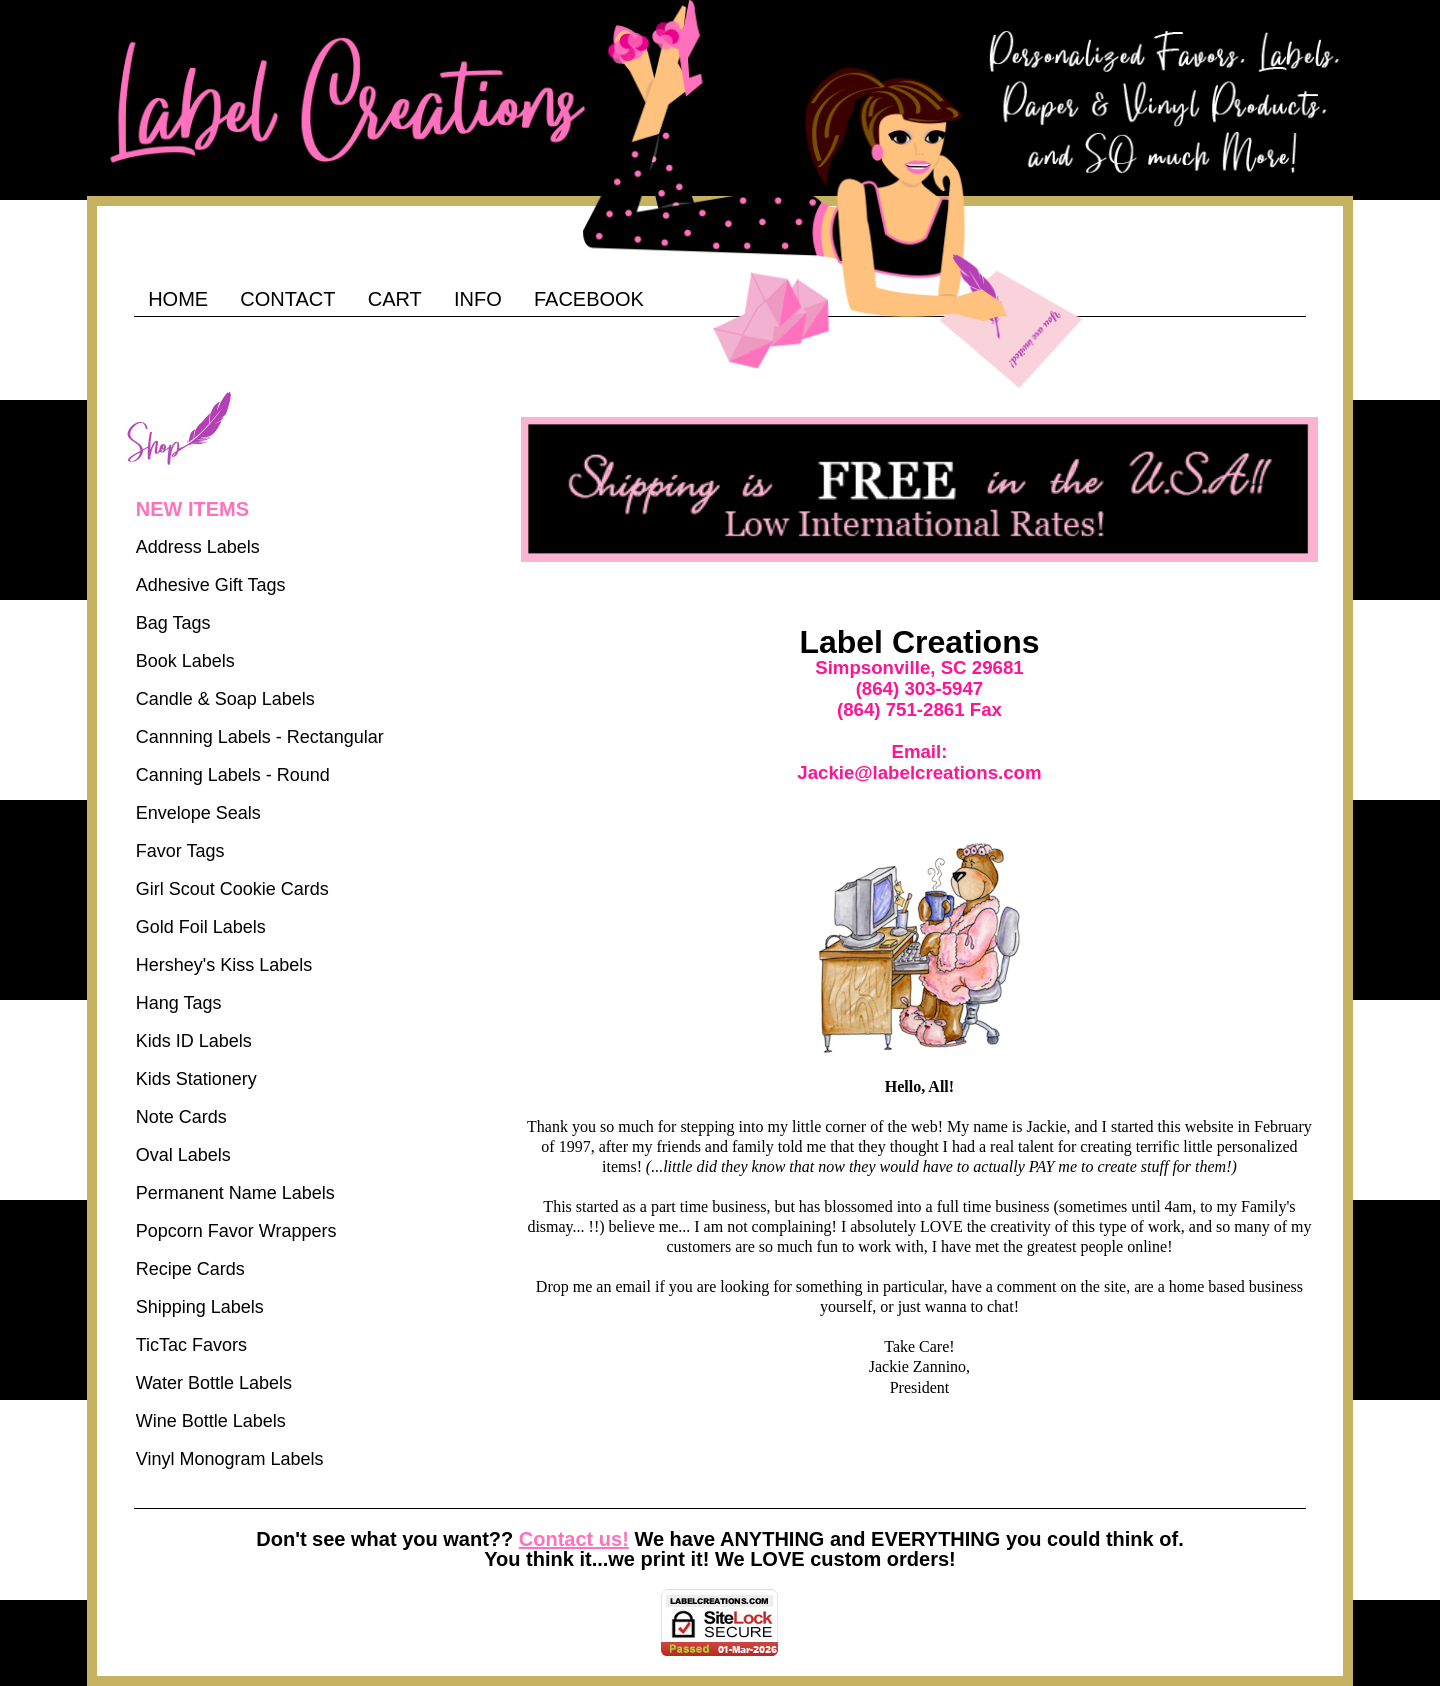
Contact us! (574, 1539)
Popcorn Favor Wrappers (236, 1231)
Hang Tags (179, 1003)
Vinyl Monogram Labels (230, 1459)
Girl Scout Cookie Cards (232, 889)
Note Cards (181, 1117)
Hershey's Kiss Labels (224, 965)
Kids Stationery (196, 1079)
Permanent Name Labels (235, 1193)
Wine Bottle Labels (211, 1421)
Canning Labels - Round (233, 775)
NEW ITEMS (192, 509)
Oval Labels (183, 1155)
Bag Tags (173, 623)
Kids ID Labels (194, 1041)
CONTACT (287, 299)
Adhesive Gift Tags (211, 585)
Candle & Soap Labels (225, 699)
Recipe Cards (190, 1269)
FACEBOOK (589, 299)
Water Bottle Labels (214, 1383)
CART (395, 299)
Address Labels (198, 547)
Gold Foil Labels (201, 927)
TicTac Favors (191, 1345)
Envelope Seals (198, 813)
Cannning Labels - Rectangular (260, 737)
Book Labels (185, 661)
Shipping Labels (200, 1307)
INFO (478, 299)
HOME (178, 299)
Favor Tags (180, 851)
